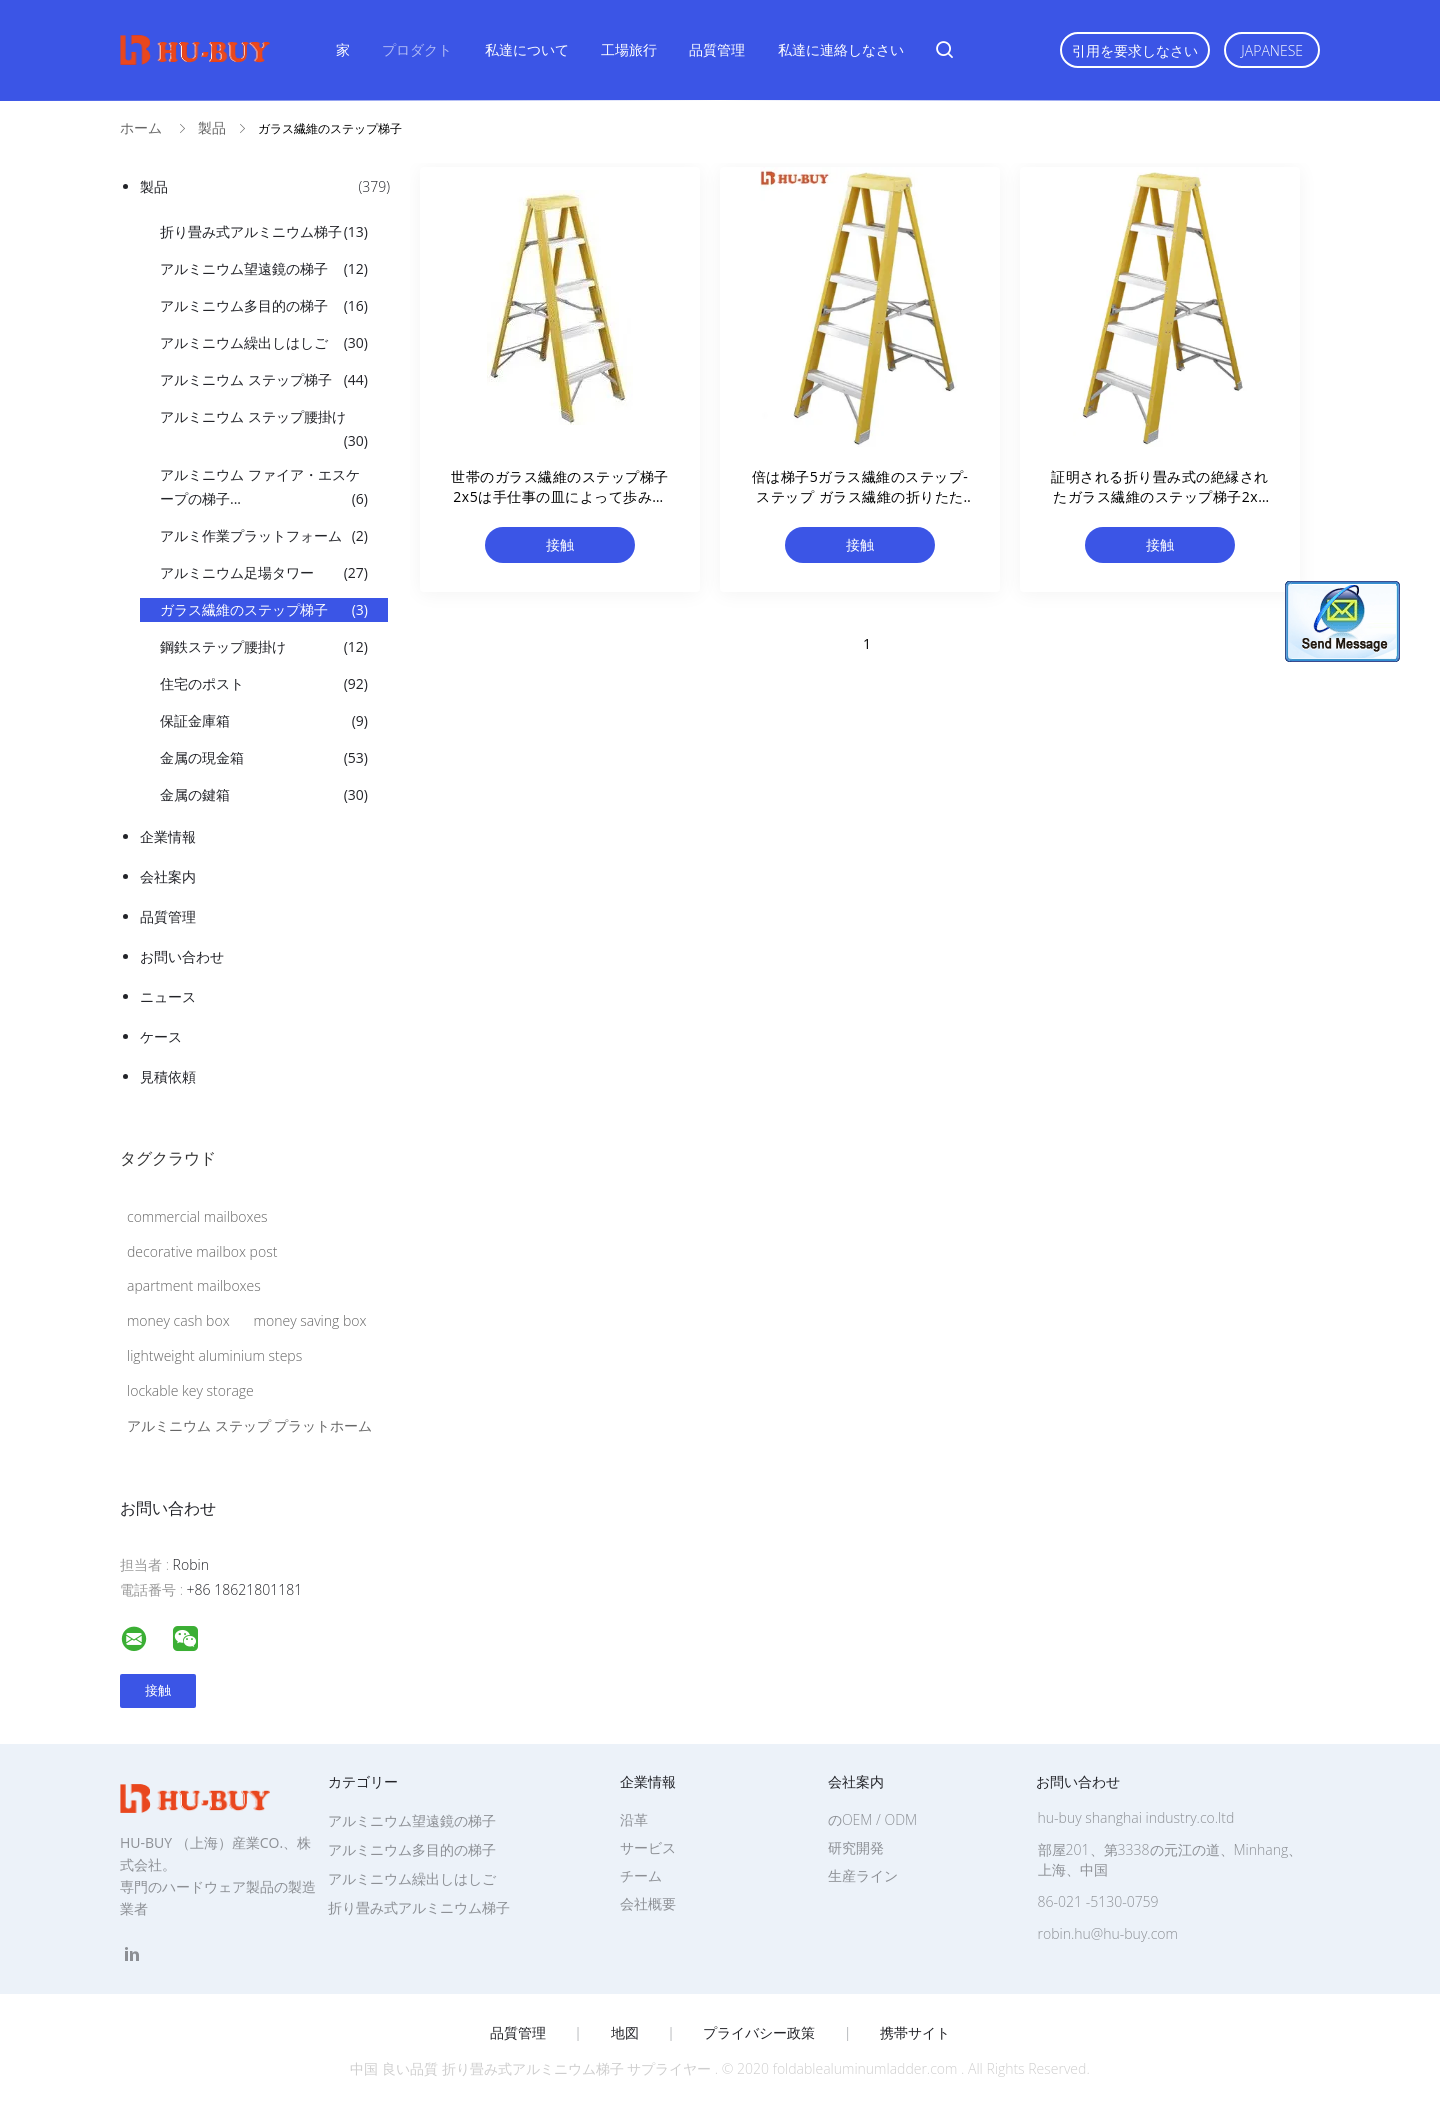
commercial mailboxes (197, 1216)
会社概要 (648, 1903)
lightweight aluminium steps (214, 1355)
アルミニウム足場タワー (264, 573)
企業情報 (168, 836)
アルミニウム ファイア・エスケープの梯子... (264, 488)
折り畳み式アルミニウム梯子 (264, 232)
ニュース (168, 996)
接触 (560, 544)
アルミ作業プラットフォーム (264, 536)
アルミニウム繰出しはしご (264, 343)
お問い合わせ (182, 956)
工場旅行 (629, 49)
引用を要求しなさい (1135, 50)
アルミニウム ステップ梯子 (264, 380)
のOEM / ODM (872, 1819)
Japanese (1272, 50)
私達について (527, 49)
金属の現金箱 (264, 758)
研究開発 (856, 1847)
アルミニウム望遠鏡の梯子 (264, 269)
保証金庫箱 (264, 721)
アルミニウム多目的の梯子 (264, 306)
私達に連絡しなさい (841, 49)
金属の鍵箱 (264, 795)
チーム (641, 1875)
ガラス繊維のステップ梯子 (264, 610)
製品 (265, 187)
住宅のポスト (264, 684)
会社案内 (168, 876)
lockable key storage (190, 1390)
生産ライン (863, 1875)
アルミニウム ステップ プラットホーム (249, 1425)
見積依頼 (168, 1076)
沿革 (634, 1819)
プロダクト (417, 49)
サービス (648, 1847)
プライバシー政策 (759, 2033)
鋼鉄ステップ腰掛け (264, 647)
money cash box (178, 1320)
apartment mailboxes (194, 1285)
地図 (625, 2033)
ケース (161, 1036)
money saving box (310, 1320)
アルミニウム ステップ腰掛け (264, 430)
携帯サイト (915, 2033)
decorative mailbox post (202, 1251)
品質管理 (717, 49)
